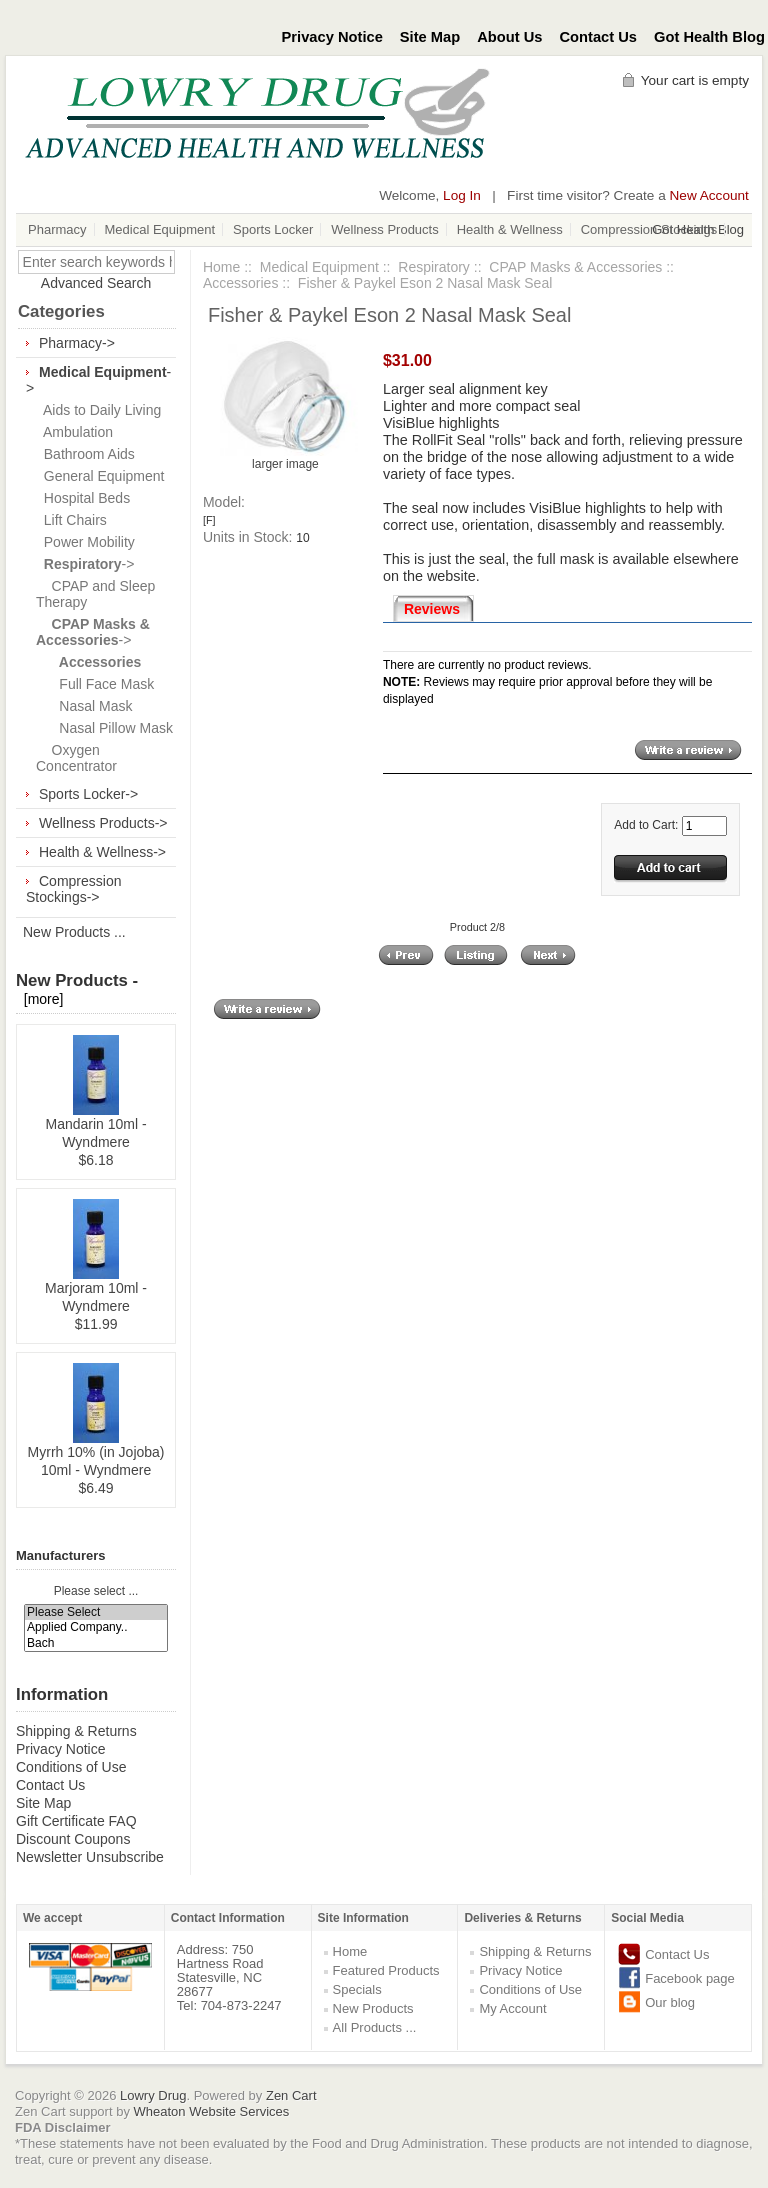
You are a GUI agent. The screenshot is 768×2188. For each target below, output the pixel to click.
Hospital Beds (83, 498)
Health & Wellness (510, 229)
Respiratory (434, 267)
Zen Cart (291, 2095)
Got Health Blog (709, 37)
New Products (373, 2008)
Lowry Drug (153, 2095)
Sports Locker (273, 229)
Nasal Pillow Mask (104, 728)
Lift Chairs (71, 520)
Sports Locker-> (88, 794)
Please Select (96, 1612)
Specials (357, 1989)
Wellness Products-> (103, 823)
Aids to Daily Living (98, 410)
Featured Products (386, 1970)
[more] (39, 999)
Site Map (430, 37)
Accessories (240, 283)
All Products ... (375, 2027)
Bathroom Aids (85, 454)
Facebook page (690, 1978)
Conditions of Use (71, 1767)
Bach (96, 1643)
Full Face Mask (95, 684)
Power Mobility (85, 542)
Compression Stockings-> (73, 889)
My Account (512, 2008)
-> (85, 564)
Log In (462, 195)
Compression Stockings (649, 229)
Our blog (670, 2002)
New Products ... (74, 932)
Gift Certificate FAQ (76, 1821)
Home (221, 267)
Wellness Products (384, 229)
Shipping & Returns (76, 1731)
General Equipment (100, 476)
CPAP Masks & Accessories (575, 267)
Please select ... (96, 1592)
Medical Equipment (160, 229)
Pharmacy (57, 229)
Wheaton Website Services (212, 2111)
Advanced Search (96, 283)
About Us (509, 37)
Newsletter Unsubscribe (90, 1857)
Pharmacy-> (77, 343)
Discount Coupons (73, 1839)
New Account (709, 195)
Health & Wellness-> (102, 852)
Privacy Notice (332, 37)
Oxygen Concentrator (76, 758)
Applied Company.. (96, 1627)
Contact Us (599, 37)
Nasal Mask (84, 706)
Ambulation (74, 432)
